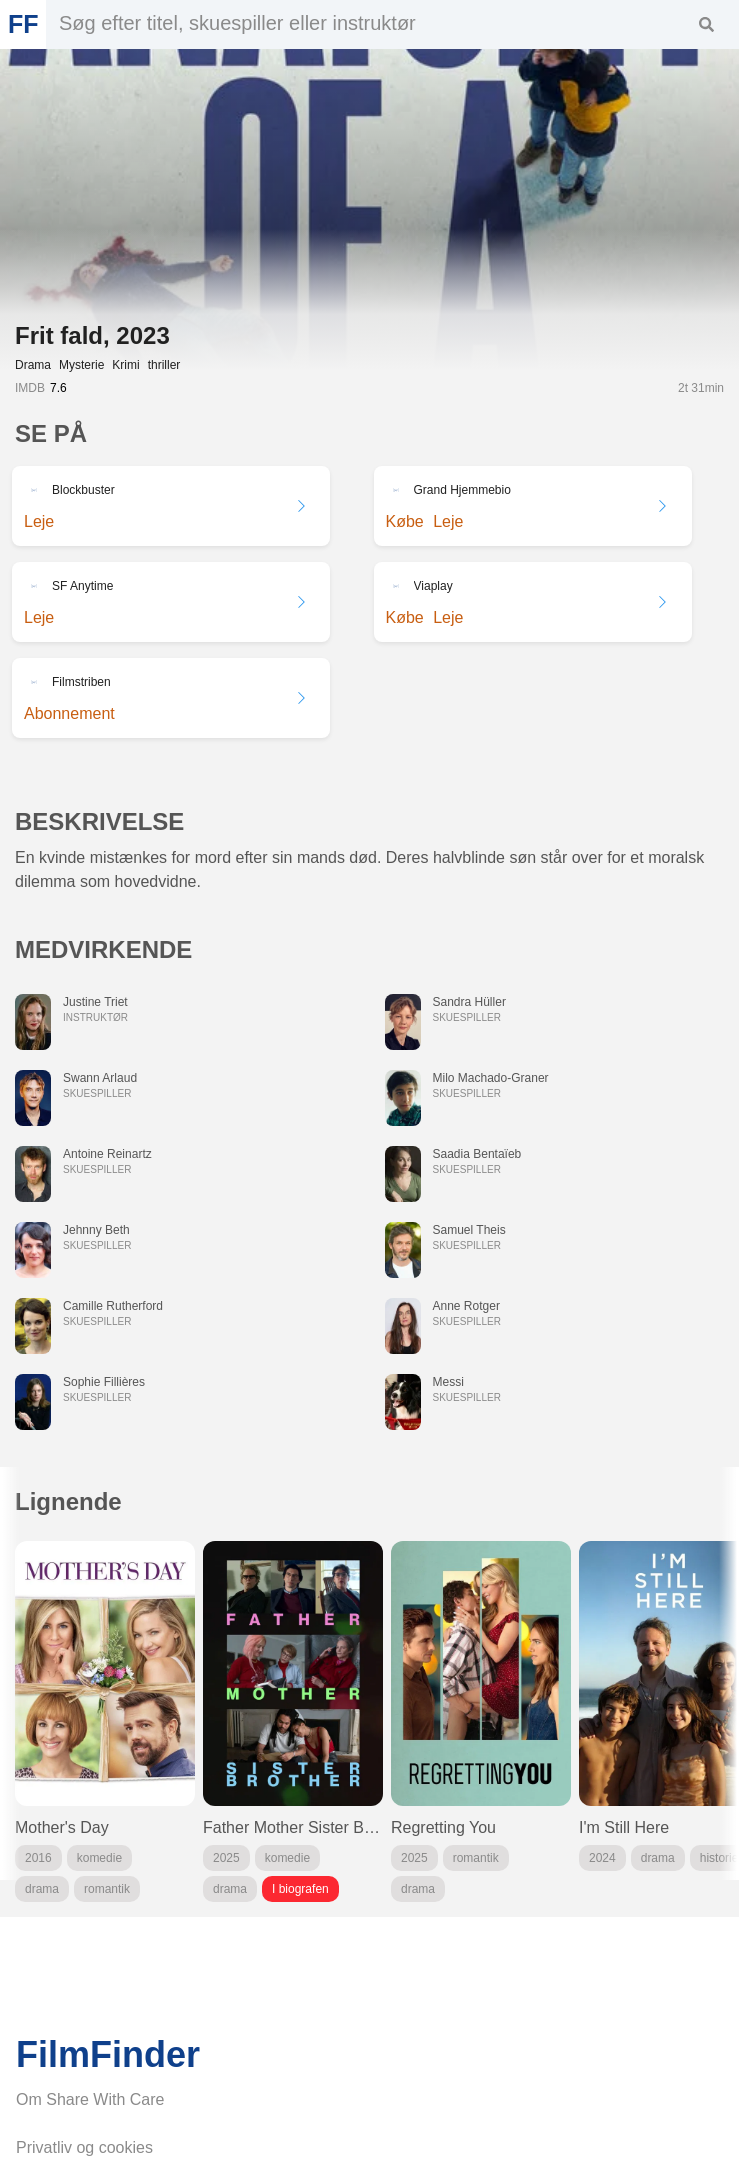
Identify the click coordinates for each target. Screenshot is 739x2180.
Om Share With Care (90, 2099)
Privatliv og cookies (84, 2147)
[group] (105, 1721)
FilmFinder (108, 2055)
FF (23, 24)
